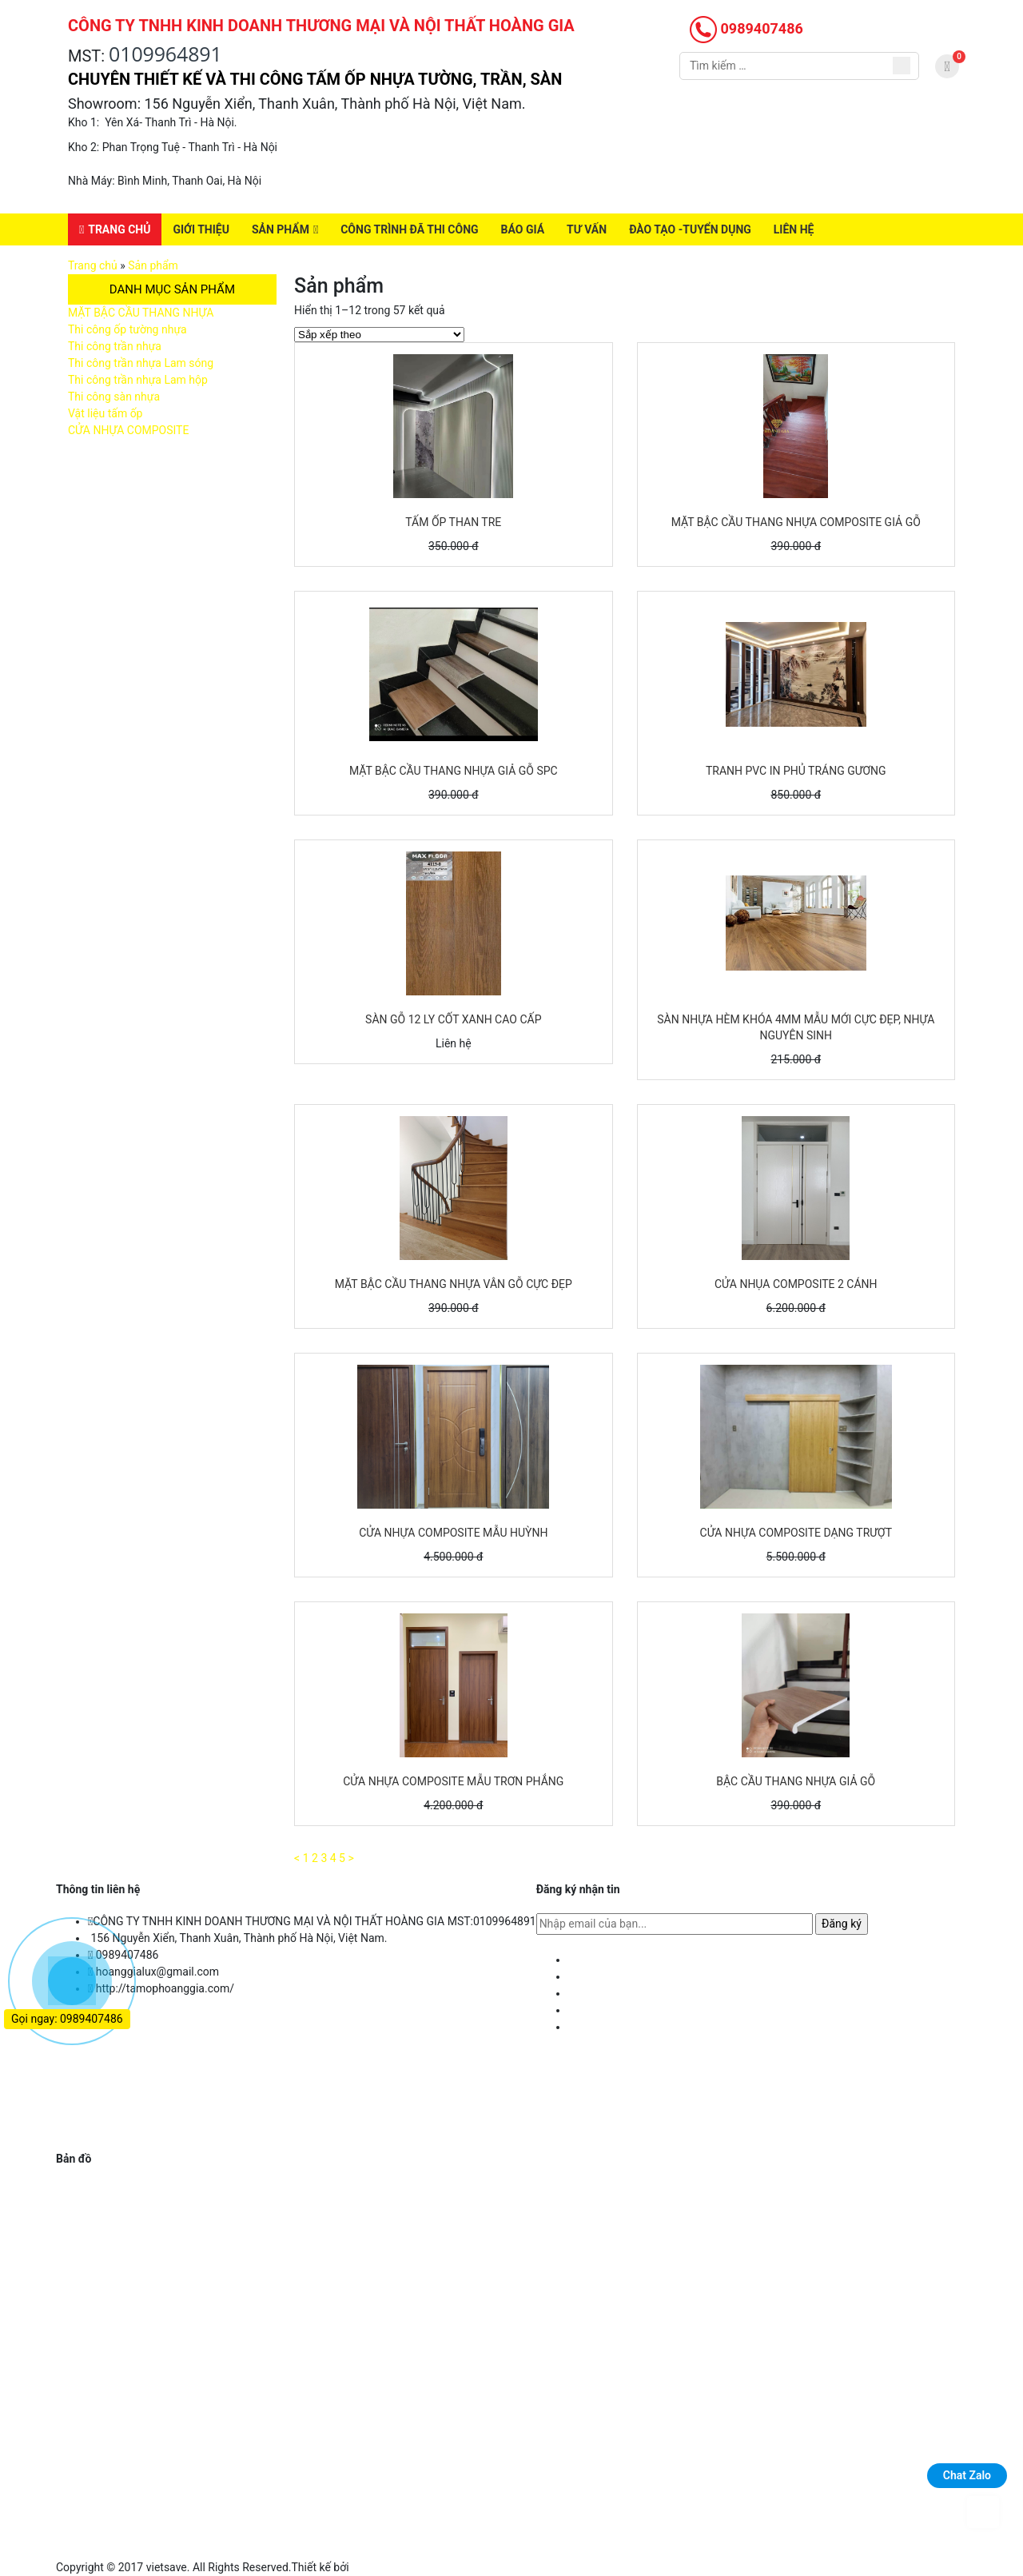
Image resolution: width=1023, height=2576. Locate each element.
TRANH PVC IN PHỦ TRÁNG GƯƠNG (796, 770)
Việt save (374, 2567)
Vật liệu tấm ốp (105, 413)
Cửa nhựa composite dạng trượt (796, 1532)
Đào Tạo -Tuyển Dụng (690, 229)
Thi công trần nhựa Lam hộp (138, 379)
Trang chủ (119, 229)
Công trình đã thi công (409, 229)
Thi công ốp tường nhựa (127, 329)
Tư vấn (587, 229)
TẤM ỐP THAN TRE (453, 522)
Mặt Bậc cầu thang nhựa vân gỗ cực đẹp (453, 1284)
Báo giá (523, 229)
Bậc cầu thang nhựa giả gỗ (795, 1781)
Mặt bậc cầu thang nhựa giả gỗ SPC (453, 770)
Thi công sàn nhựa (114, 396)
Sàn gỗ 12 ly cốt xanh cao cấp (453, 1019)
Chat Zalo (967, 2475)
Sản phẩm (280, 229)
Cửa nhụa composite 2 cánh (796, 1284)
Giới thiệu (201, 229)
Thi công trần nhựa (114, 346)
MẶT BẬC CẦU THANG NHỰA (140, 312)
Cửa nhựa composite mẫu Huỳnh (453, 1532)
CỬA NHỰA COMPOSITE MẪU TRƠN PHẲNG (453, 1781)
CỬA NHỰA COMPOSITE (128, 430)
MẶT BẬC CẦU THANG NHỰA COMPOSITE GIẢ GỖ (796, 522)
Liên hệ (794, 229)
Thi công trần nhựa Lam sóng (140, 363)
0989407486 (746, 28)
